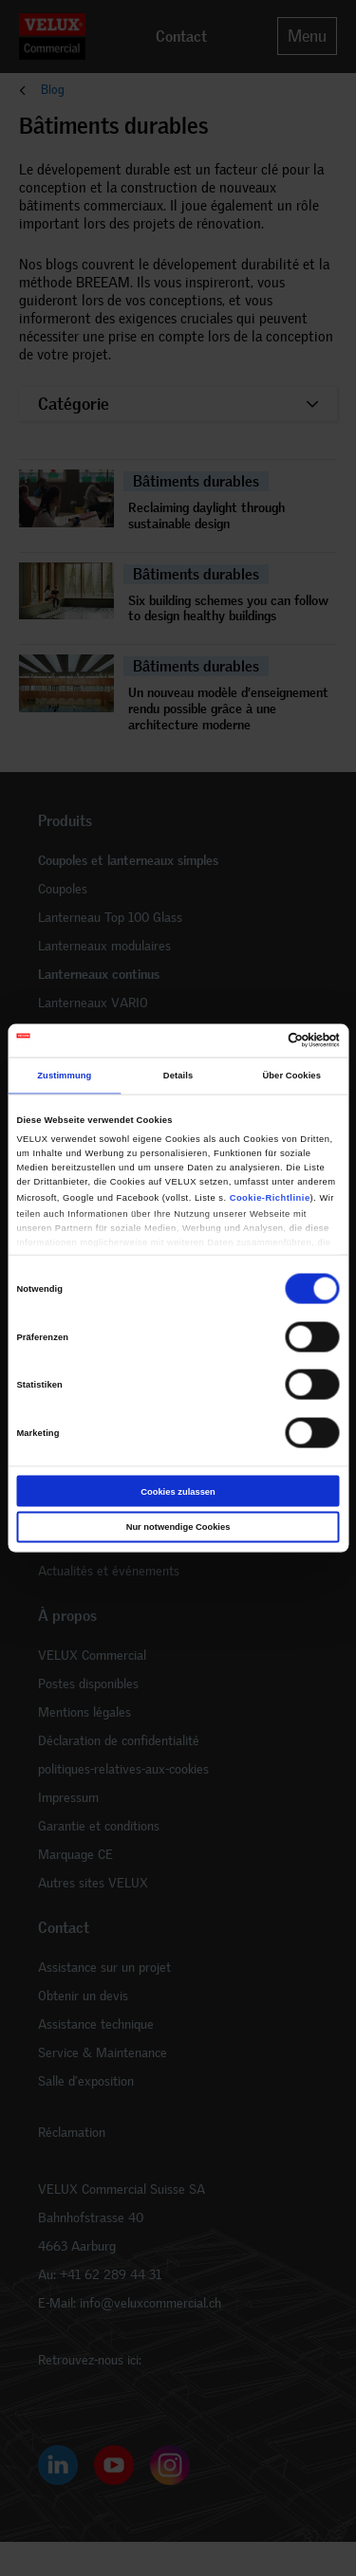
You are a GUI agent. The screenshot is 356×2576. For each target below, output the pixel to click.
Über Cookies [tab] (291, 1075)
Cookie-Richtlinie (270, 1197)
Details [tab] (178, 1075)
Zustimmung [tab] (64, 1075)
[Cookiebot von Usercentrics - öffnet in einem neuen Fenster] (258, 1040)
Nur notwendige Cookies (178, 1527)
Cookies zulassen (178, 1491)
